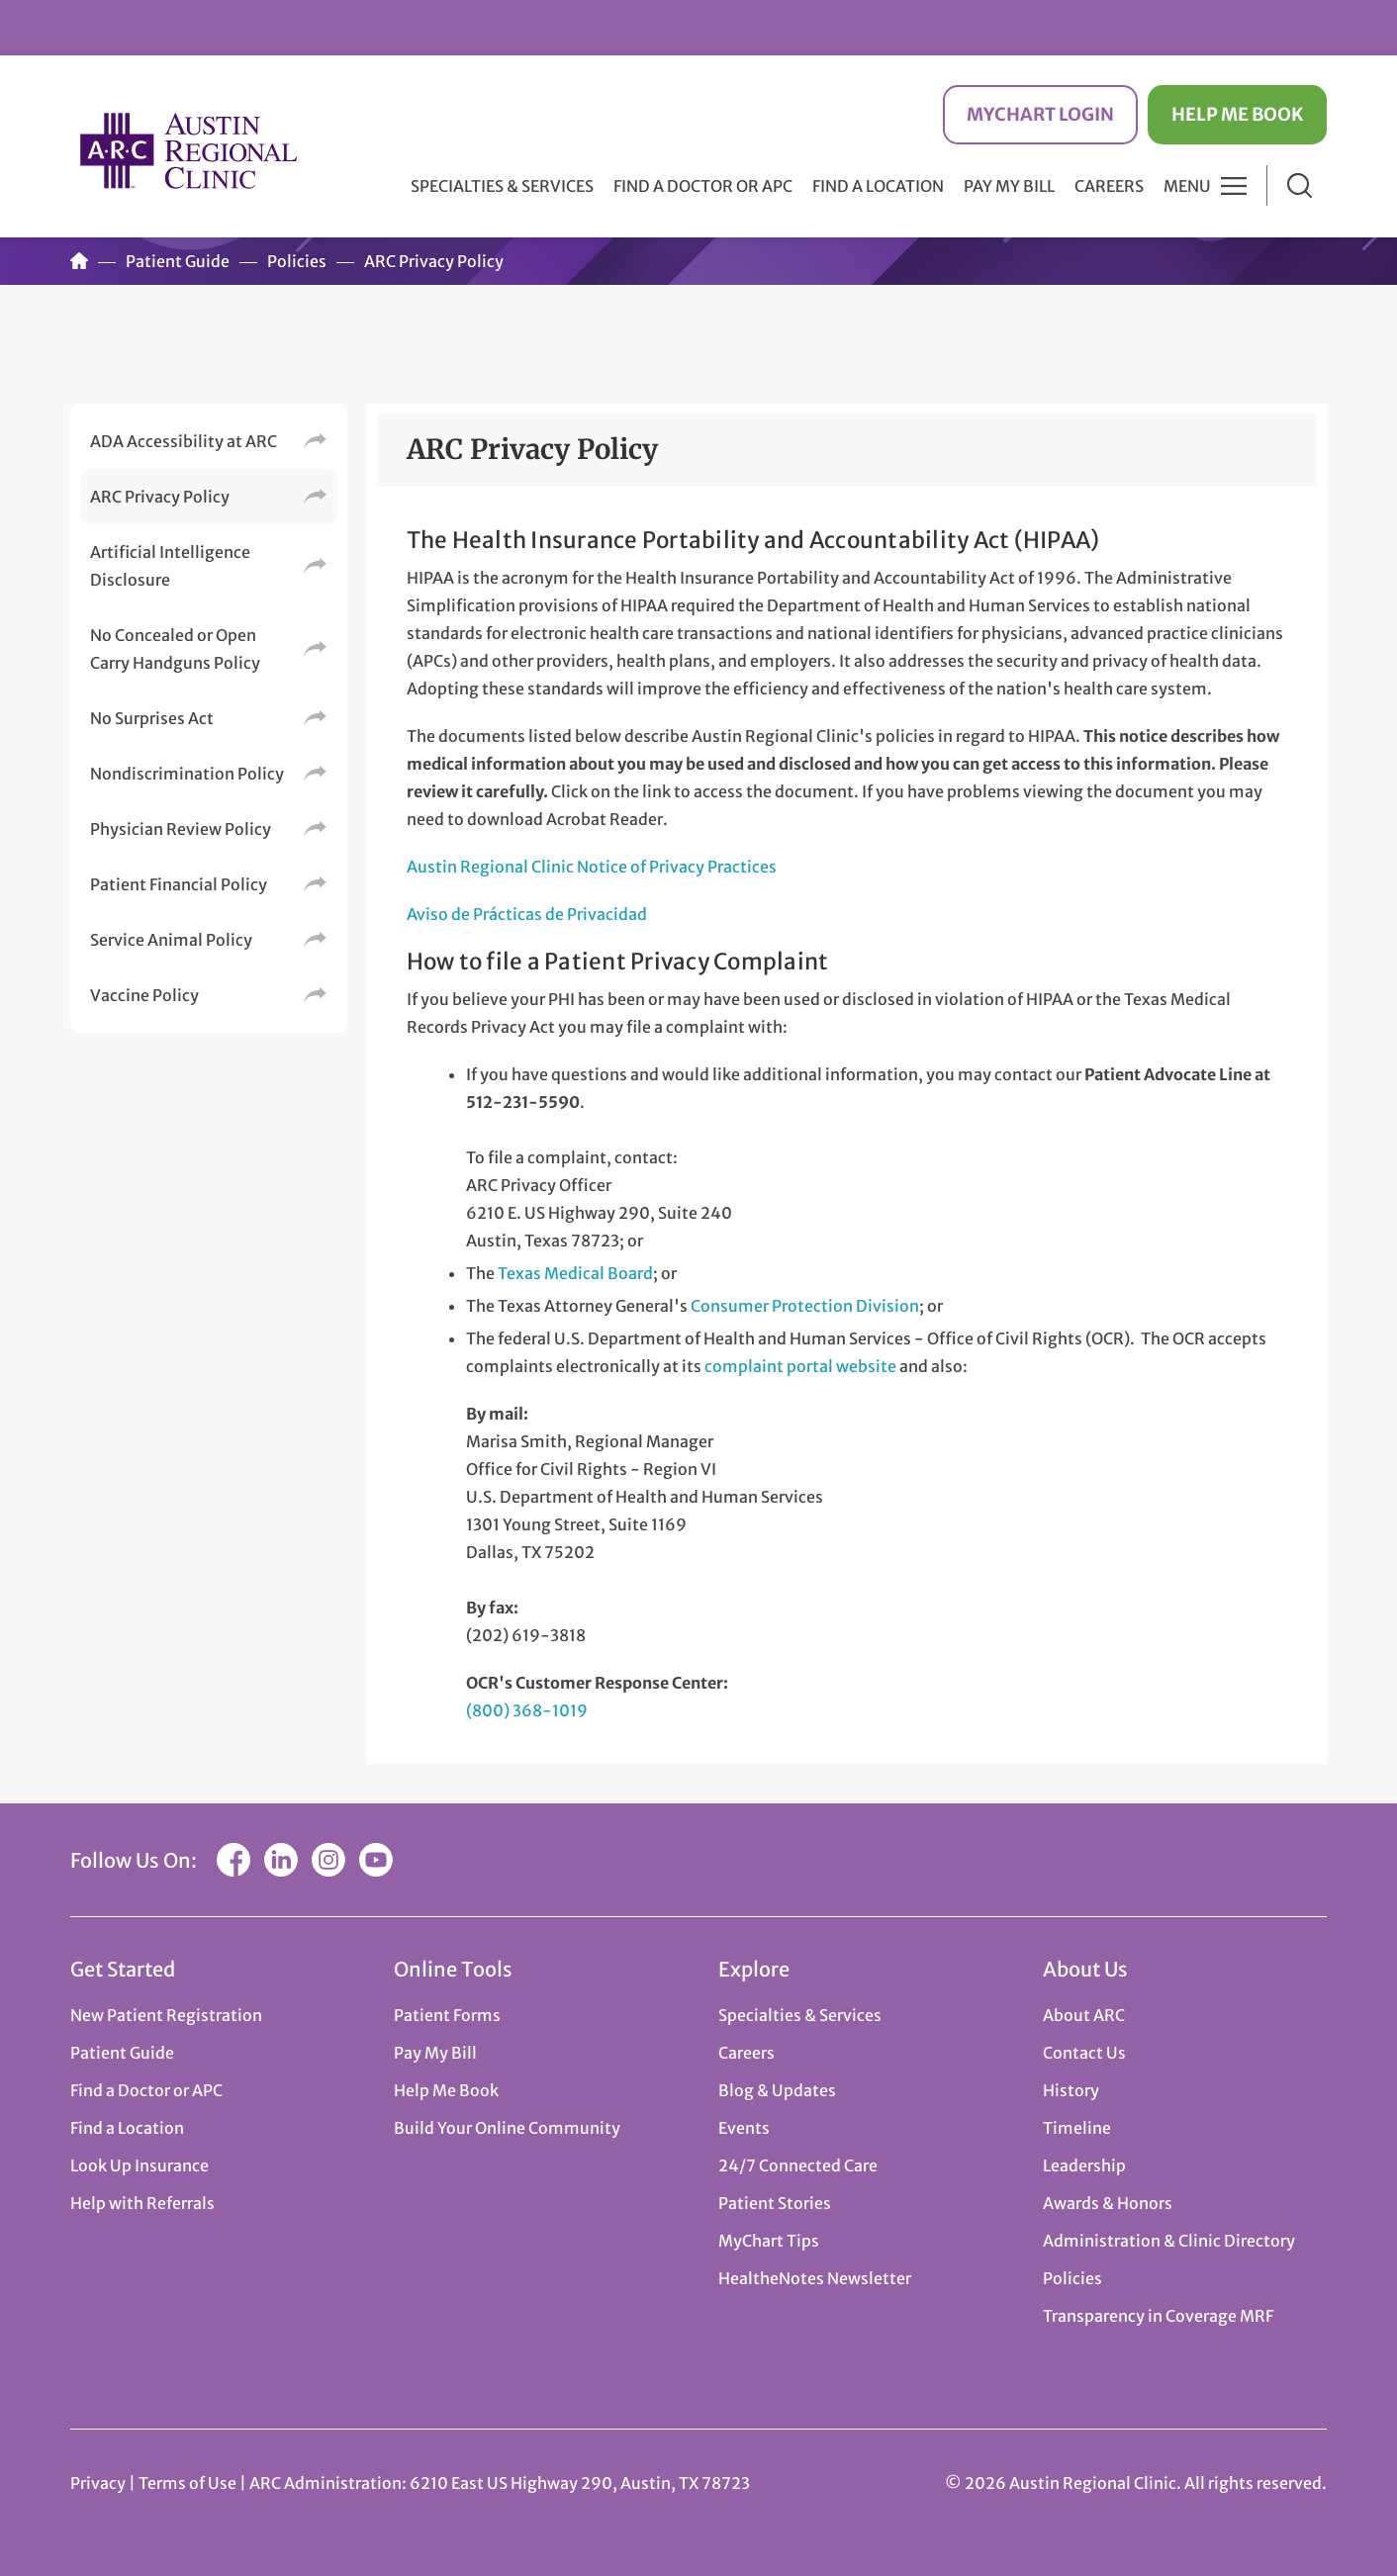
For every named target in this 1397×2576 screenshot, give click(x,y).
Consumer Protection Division (805, 1306)
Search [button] (1299, 185)
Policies (296, 261)
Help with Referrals (142, 2203)
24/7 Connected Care (798, 2165)
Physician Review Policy (180, 829)
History (1071, 2090)
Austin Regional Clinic (189, 150)
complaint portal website (800, 1366)
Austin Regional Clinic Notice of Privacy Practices (592, 866)
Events (744, 2128)
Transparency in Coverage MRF (1158, 2316)
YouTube (376, 1860)
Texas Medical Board (575, 1273)
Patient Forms (447, 2015)
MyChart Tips (768, 2241)
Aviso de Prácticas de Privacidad (527, 914)
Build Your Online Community (507, 2128)
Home (79, 261)
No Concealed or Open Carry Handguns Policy (175, 649)
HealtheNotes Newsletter (814, 2278)
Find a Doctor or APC (702, 186)
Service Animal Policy (171, 940)
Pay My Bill (1009, 186)
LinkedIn (281, 1860)
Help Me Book (1237, 114)
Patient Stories (774, 2203)
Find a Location (878, 186)
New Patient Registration (166, 2015)
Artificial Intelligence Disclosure (170, 566)
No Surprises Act (152, 718)
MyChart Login (1040, 114)
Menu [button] (1187, 186)
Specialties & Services (800, 2015)
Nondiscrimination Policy (187, 773)
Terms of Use (189, 2483)
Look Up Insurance (139, 2165)
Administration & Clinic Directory (1169, 2241)
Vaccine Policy (144, 995)
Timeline (1077, 2128)
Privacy (98, 2483)
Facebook (233, 1860)
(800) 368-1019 (527, 1710)
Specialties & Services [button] (502, 186)
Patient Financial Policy (178, 884)
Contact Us (1084, 2053)
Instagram (328, 1860)
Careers (1109, 186)
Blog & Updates (777, 2090)
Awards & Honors (1107, 2203)
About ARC (1084, 2015)
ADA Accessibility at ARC (183, 441)
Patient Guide (178, 261)
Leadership (1084, 2165)
